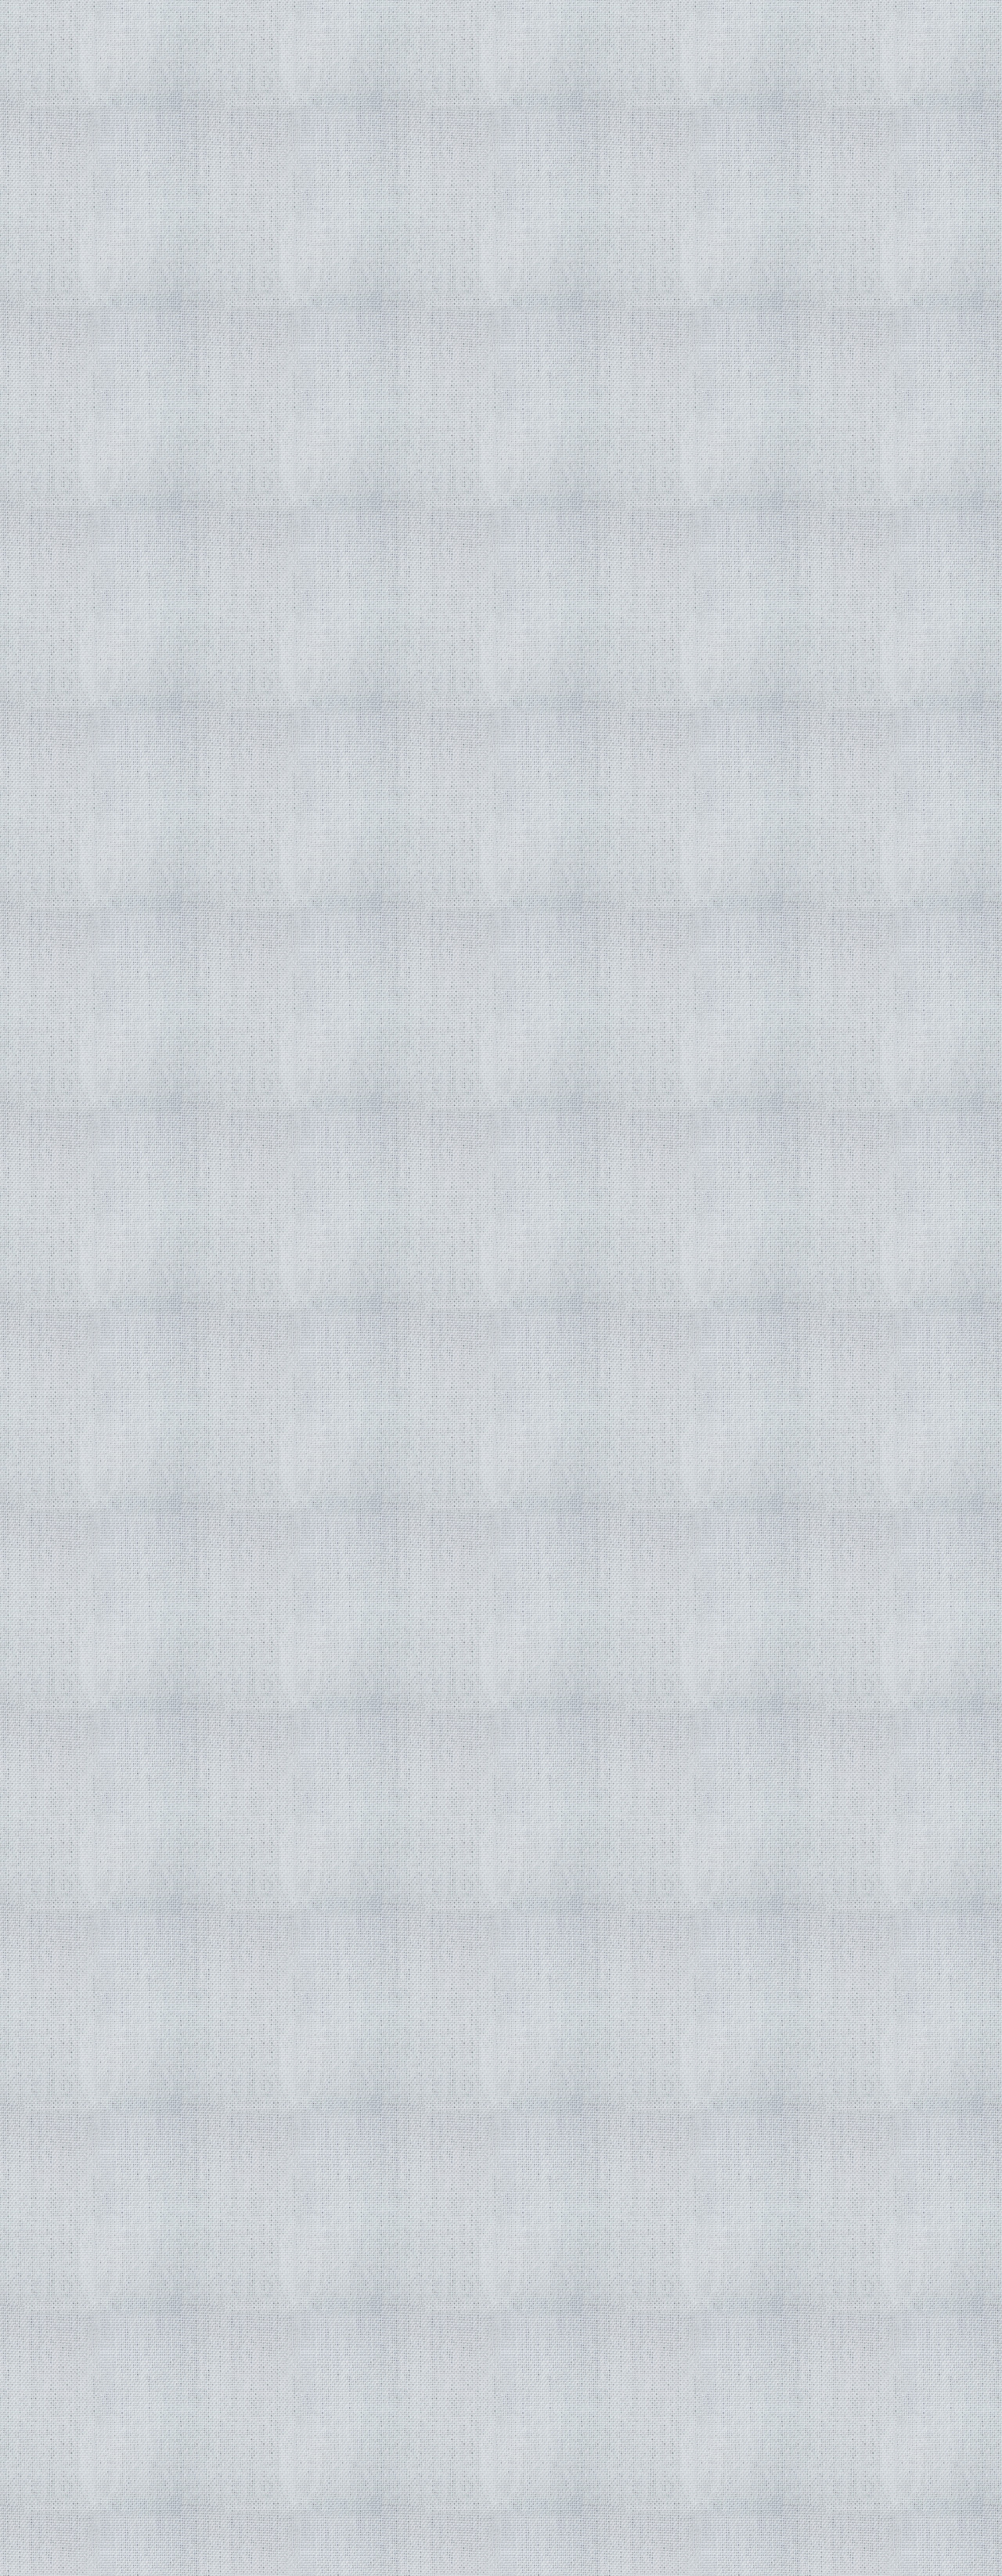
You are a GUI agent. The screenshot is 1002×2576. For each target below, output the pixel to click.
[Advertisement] (346, 1322)
